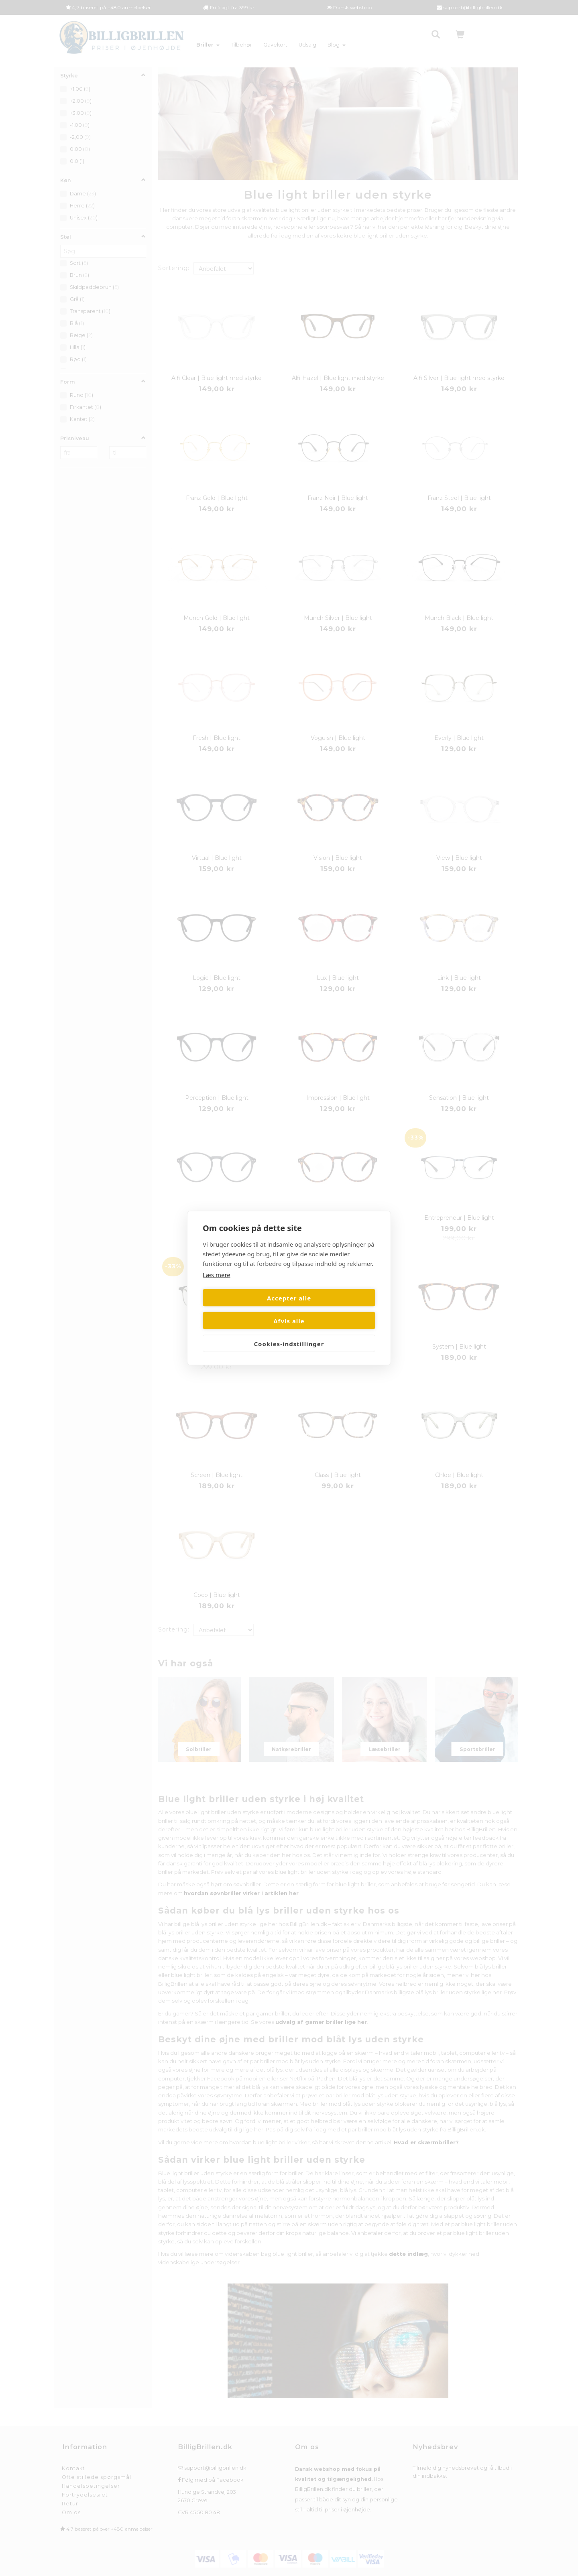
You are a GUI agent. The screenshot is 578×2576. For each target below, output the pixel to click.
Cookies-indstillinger (289, 1332)
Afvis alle (333, 1309)
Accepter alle (244, 1309)
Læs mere (216, 1286)
